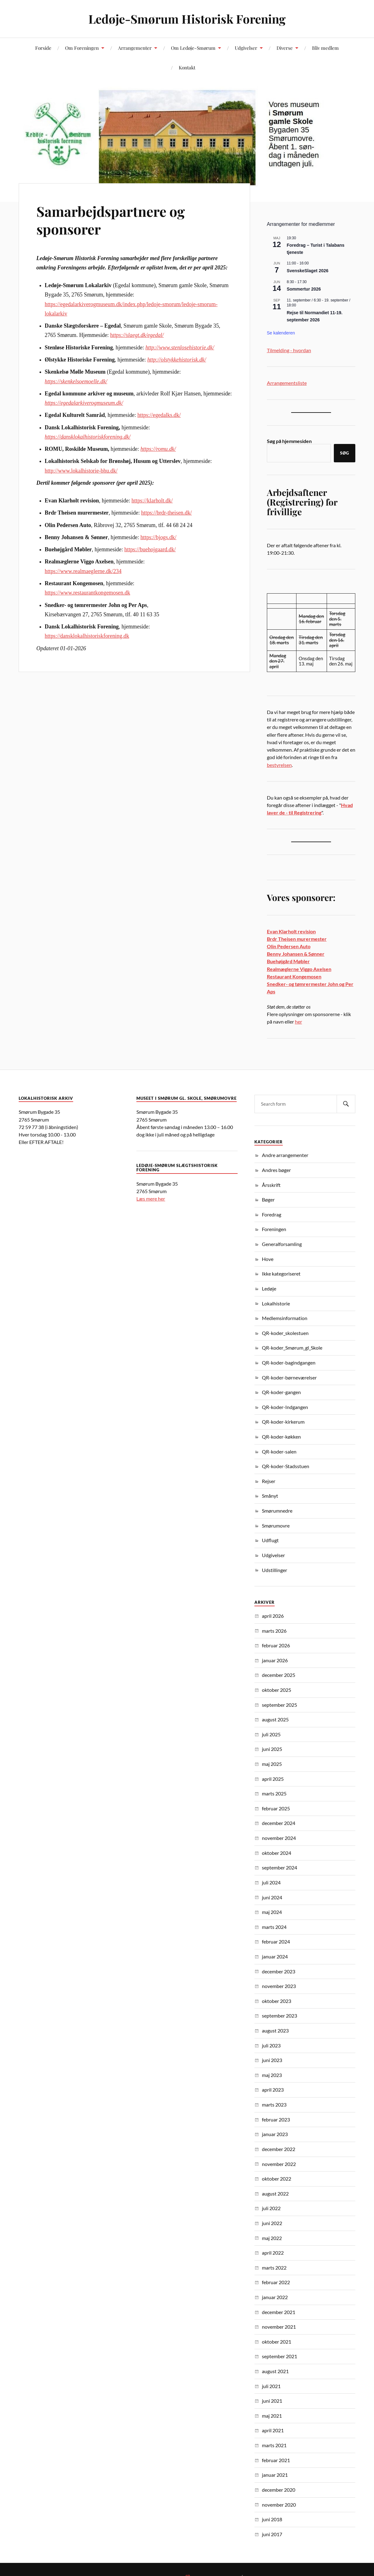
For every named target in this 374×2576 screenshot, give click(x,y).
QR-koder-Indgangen (285, 1407)
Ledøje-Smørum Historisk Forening (187, 19)
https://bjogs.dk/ (158, 537)
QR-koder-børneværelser (289, 1377)
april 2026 (273, 1616)
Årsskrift (271, 1185)
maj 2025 (272, 1764)
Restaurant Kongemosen (294, 976)
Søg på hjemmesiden (289, 441)
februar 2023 (276, 2119)
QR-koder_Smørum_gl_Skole (292, 1348)
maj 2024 (272, 1912)
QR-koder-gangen (281, 1392)
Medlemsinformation (284, 1318)
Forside (43, 47)
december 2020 (278, 2490)
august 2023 (275, 2030)
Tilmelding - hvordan (289, 350)
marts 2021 (274, 2445)
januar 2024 (275, 1956)
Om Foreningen (82, 47)
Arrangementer (135, 47)
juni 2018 (272, 2519)
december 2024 (278, 1823)
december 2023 (278, 1971)
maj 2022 (272, 2238)
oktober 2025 (276, 1690)
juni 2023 (272, 2060)
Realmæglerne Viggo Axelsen (299, 969)
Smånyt (270, 1496)
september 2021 (279, 2356)
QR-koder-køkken (281, 1437)
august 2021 (275, 2371)
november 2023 (279, 1986)
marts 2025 (274, 1793)
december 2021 (278, 2312)
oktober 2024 (276, 1853)
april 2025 (273, 1779)
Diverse (285, 47)
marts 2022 (274, 2267)
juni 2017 (272, 2534)
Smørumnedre (277, 1511)
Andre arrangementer (285, 1155)
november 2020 (279, 2505)
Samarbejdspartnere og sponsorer (110, 220)
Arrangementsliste (287, 383)
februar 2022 (276, 2282)
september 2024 (279, 1867)
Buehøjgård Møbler (288, 961)
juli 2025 (271, 1734)
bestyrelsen (279, 765)
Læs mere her (150, 1199)
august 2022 (275, 2193)
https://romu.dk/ (158, 449)
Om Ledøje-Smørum (193, 47)
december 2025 (278, 1675)
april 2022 (273, 2253)
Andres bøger (276, 1170)
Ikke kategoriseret (281, 1273)
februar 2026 (276, 1645)
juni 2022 (272, 2223)
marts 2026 (274, 1631)
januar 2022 (275, 2297)
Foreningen (274, 1229)
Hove (267, 1259)
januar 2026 (275, 1660)
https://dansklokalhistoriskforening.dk (87, 636)
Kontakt (187, 67)
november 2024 (279, 1838)
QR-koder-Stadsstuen (285, 1466)
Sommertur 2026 (304, 289)
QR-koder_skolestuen (285, 1333)
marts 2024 (274, 1927)
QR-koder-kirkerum (283, 1422)
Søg (344, 452)
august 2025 (275, 1719)
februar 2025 (276, 1808)
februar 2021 (276, 2460)
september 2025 (279, 1705)
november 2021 (279, 2327)
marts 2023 (274, 2104)
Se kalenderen (281, 332)
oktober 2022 (276, 2179)
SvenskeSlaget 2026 (308, 270)
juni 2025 (272, 1749)
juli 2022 (271, 2208)
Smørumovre (276, 1525)
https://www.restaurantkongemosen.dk (87, 593)
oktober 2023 (276, 2001)
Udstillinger (274, 1570)
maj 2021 (272, 2416)
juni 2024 (272, 1897)
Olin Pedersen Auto (288, 946)
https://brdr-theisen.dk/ (166, 513)
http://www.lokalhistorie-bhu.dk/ (81, 471)
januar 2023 (275, 2134)
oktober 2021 (276, 2342)
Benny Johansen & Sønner (295, 954)
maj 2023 (272, 2075)
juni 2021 (272, 2401)
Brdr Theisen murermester (297, 939)
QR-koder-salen (279, 1451)
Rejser (268, 1481)
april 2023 (273, 2090)
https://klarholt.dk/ (152, 500)
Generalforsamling (282, 1244)
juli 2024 (271, 1882)
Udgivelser (246, 47)
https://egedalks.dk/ (159, 415)
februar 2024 (276, 1941)
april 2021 (273, 2430)
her (298, 1021)
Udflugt (270, 1540)
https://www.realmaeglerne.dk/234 (83, 571)
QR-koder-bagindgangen (288, 1362)
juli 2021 (271, 2386)
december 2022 (278, 2149)
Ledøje (269, 1288)
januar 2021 (275, 2475)
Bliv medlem (325, 47)
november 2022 (279, 2164)
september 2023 (279, 2015)
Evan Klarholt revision (291, 931)
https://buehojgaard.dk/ (150, 549)
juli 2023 (271, 2045)
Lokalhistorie (276, 1303)
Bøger (268, 1199)
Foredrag (271, 1214)
